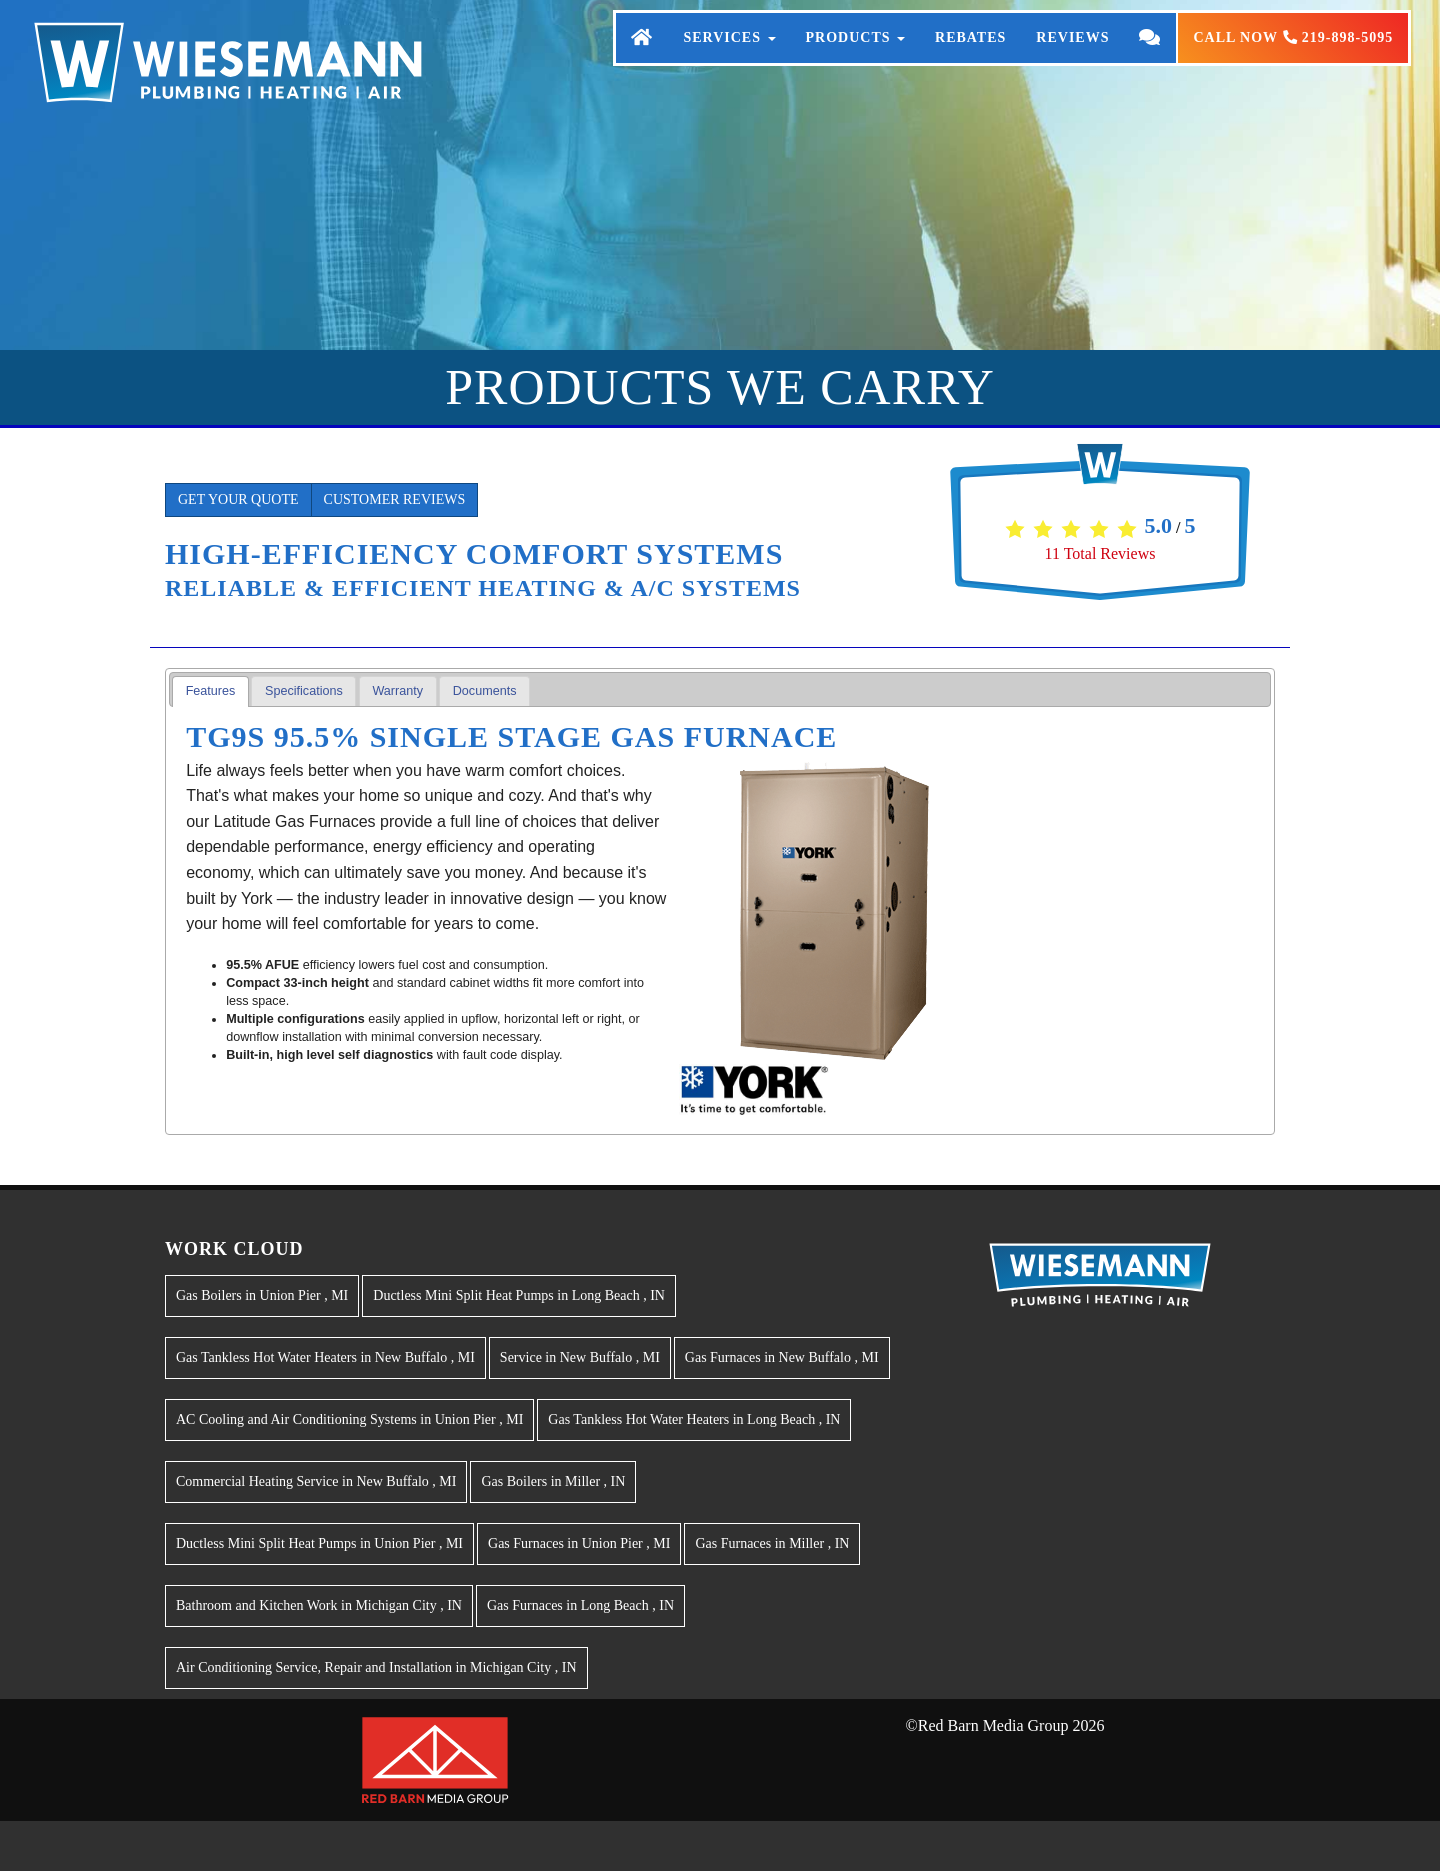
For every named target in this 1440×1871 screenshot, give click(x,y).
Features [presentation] (211, 691)
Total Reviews (1100, 553)
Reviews (1072, 57)
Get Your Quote (238, 499)
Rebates (970, 57)
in (262, 1295)
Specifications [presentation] (304, 691)
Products (856, 57)
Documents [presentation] (485, 691)
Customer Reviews (395, 499)
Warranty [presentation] (397, 691)
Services (729, 57)
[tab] (210, 691)
